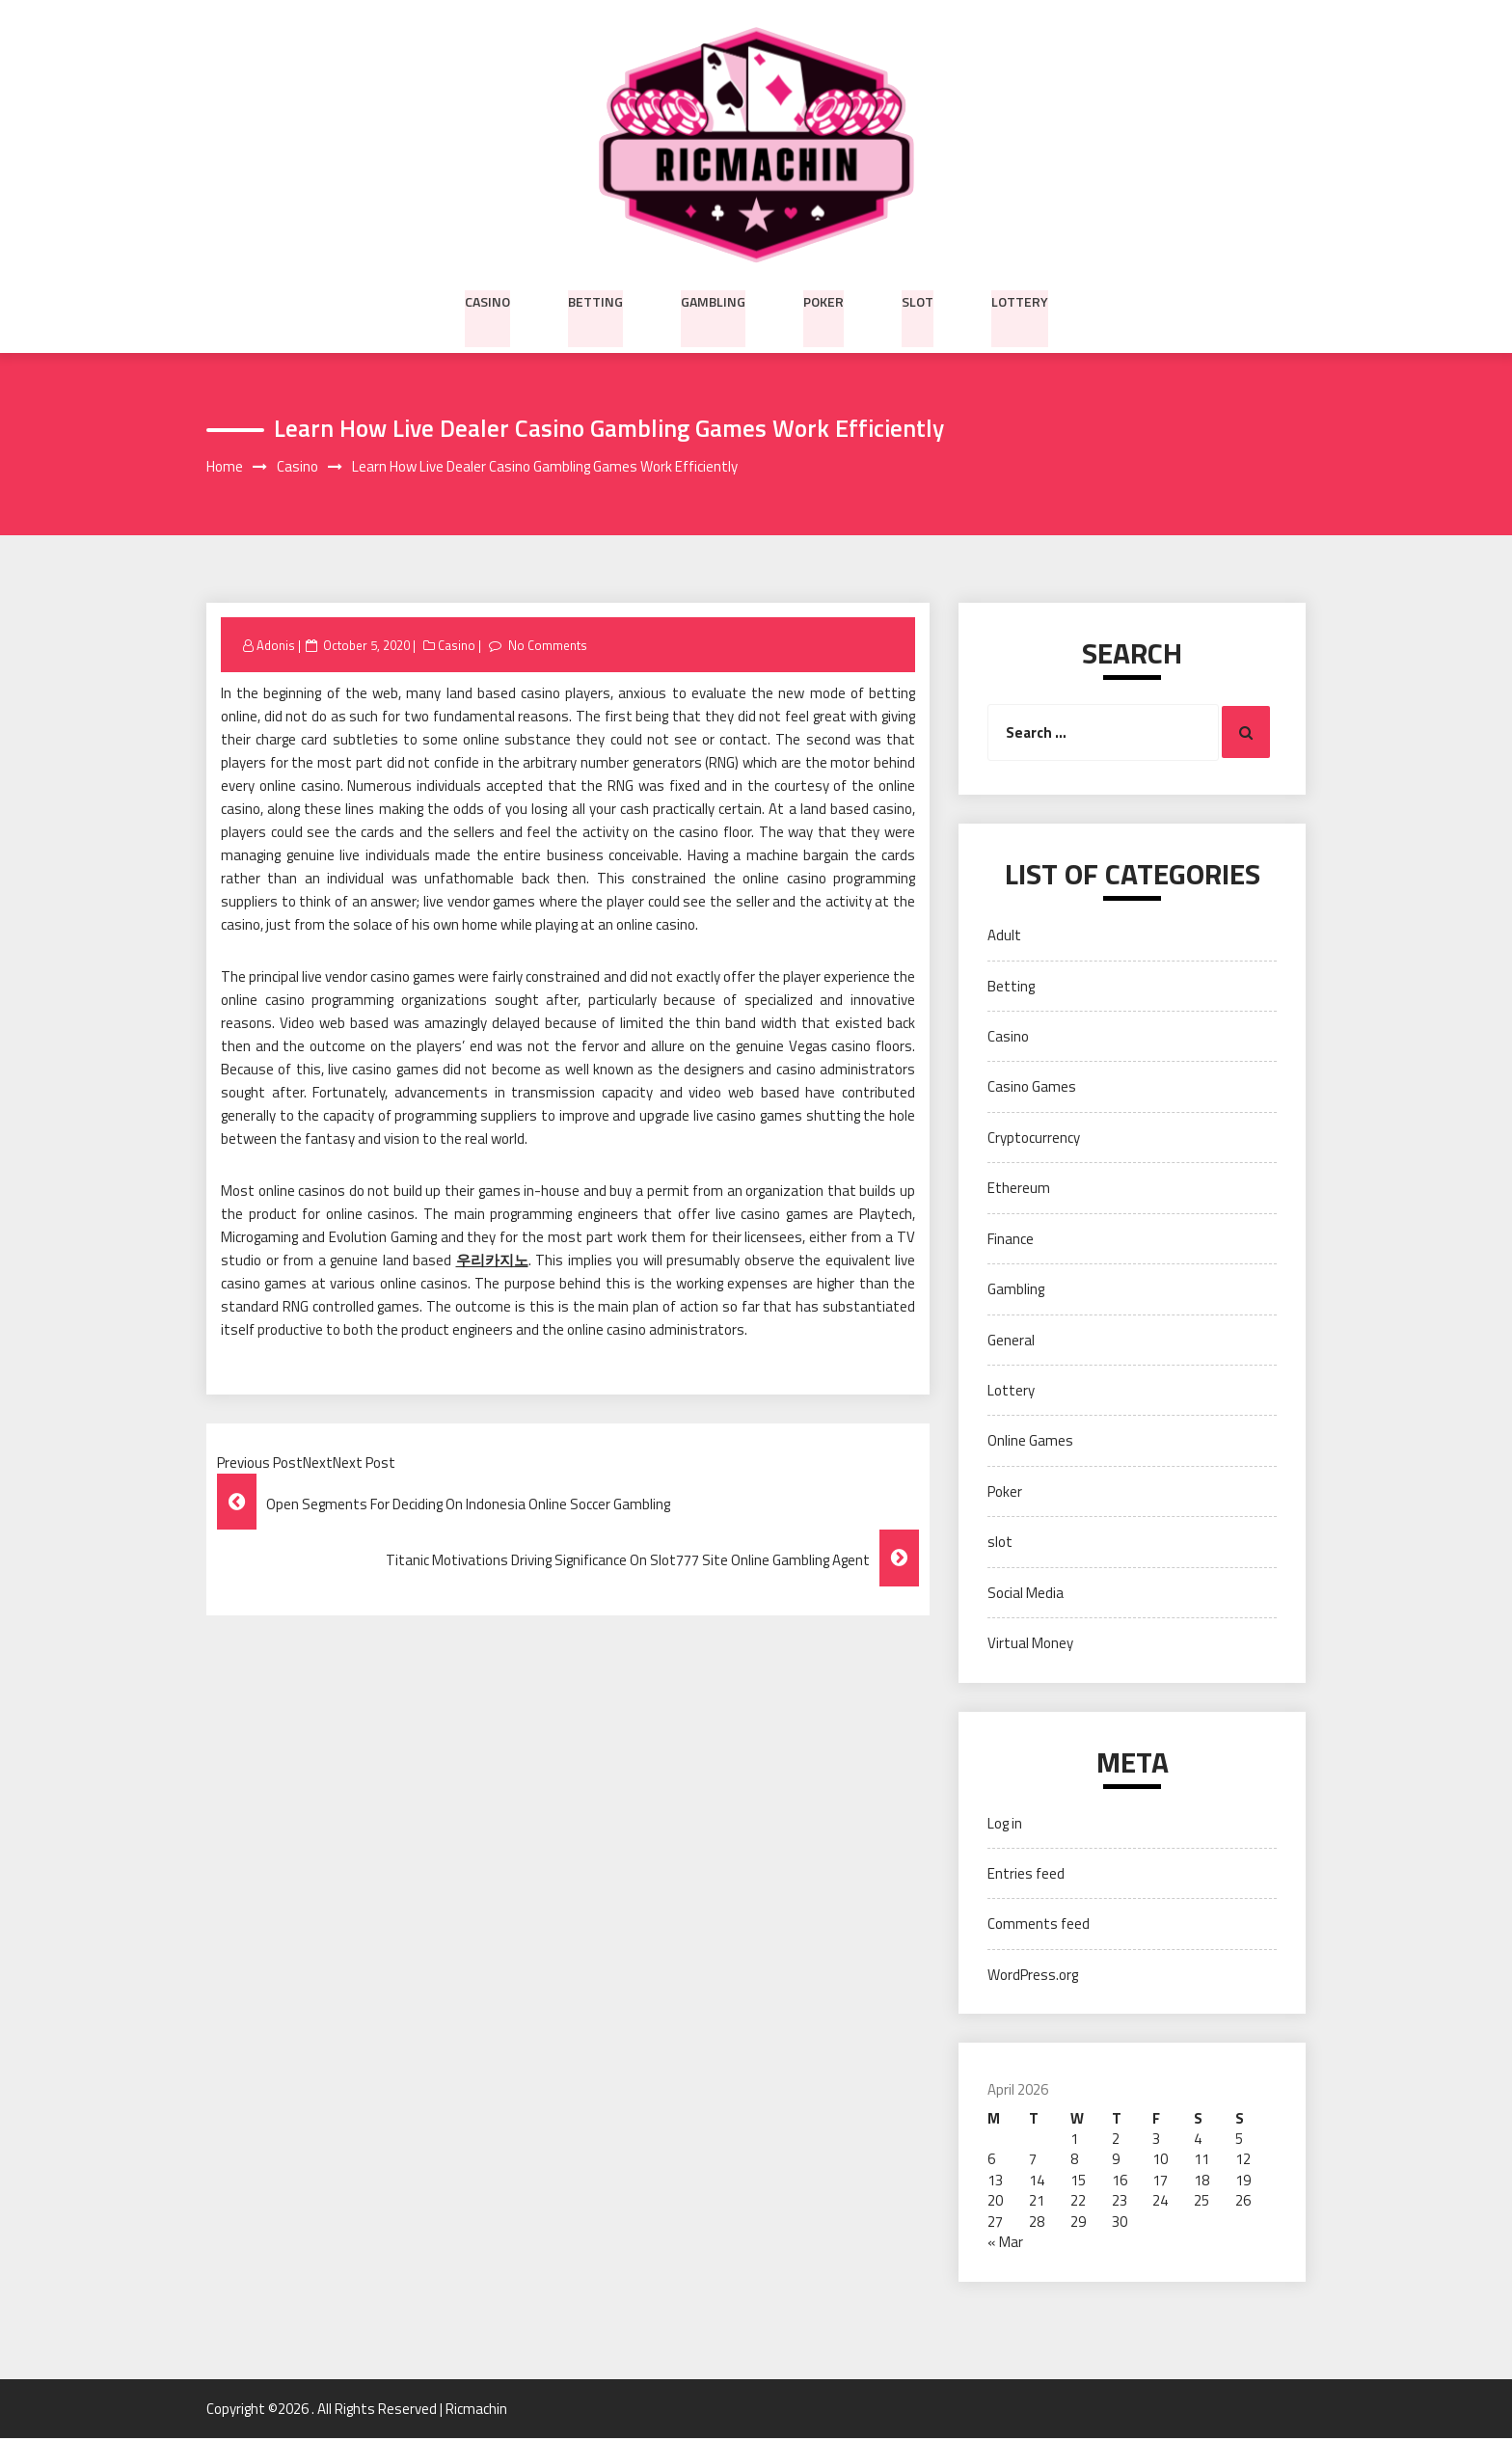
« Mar (1005, 2243)
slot (917, 300)
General (1011, 1340)
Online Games (1030, 1441)
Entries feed (1026, 1874)
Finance (1010, 1239)
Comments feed (1038, 1924)
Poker (823, 300)
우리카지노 (492, 1261)
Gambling (713, 300)
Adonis (275, 645)
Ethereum (1018, 1189)
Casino (487, 300)
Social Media (1025, 1593)
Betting (595, 300)
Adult (1004, 936)
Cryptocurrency (1033, 1137)
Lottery (1019, 300)
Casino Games (1031, 1087)
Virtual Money (1030, 1644)
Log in (1004, 1823)
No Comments (548, 645)
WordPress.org (1032, 1975)
